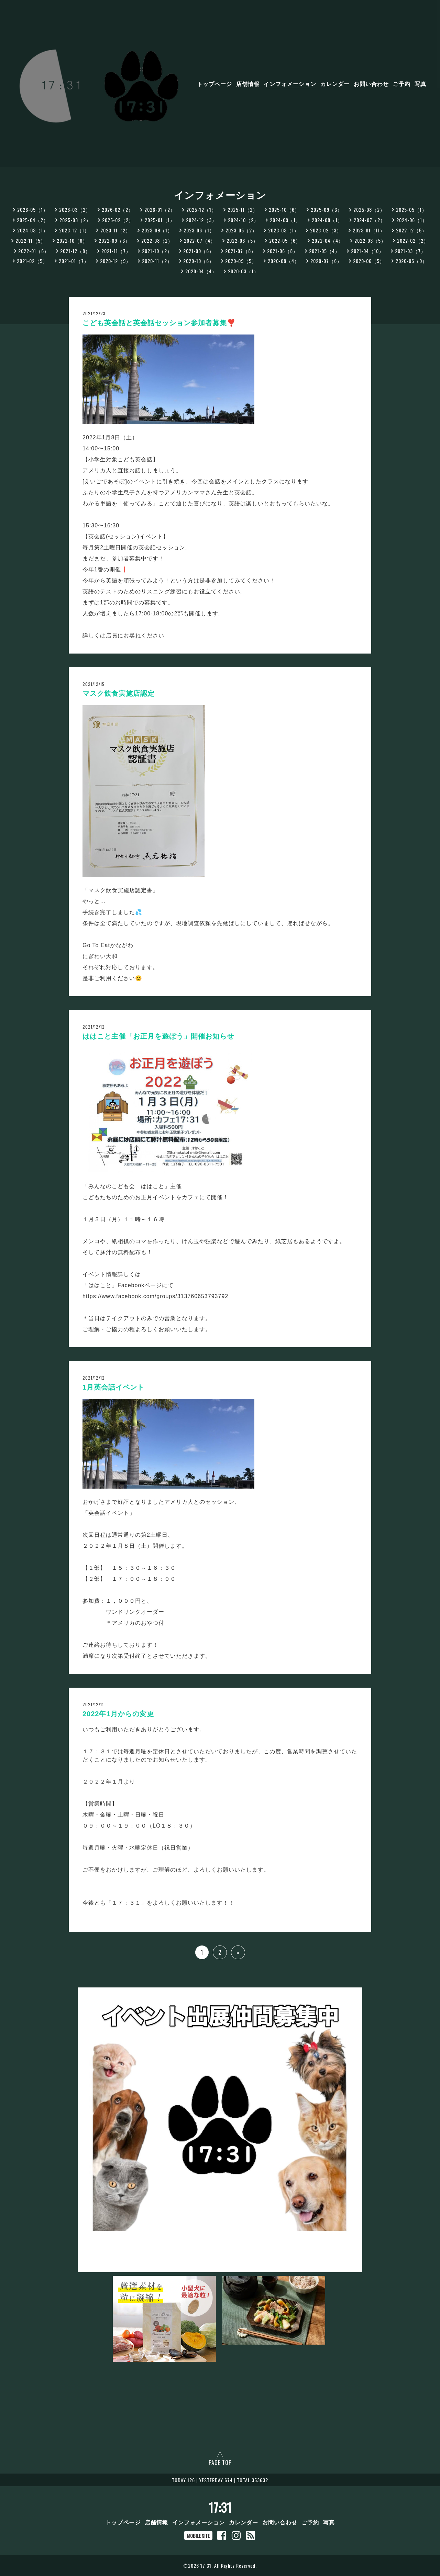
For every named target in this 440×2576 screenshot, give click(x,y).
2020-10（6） (198, 260)
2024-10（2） (243, 219)
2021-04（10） (367, 250)
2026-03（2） (75, 209)
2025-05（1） (411, 209)
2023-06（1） (199, 230)
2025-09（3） (326, 209)
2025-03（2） (75, 219)
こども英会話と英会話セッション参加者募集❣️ (159, 323)
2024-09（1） (285, 219)
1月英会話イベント (113, 1387)
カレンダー (335, 83)
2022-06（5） (242, 240)
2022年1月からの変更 (118, 1714)
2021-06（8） (282, 250)
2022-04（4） (327, 240)
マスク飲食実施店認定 (118, 693)
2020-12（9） (115, 260)
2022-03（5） (370, 240)
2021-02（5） (32, 260)
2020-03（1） (243, 271)
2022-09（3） (114, 240)
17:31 (220, 2507)
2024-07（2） (369, 219)
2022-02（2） (413, 240)
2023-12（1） (74, 230)
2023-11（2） (115, 230)
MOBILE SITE (198, 2535)
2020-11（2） (157, 260)
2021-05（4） (324, 250)
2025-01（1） (160, 219)
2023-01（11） (369, 230)
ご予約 (401, 83)
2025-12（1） (201, 209)
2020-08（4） (283, 260)
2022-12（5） (411, 230)
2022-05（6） (285, 240)
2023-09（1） (157, 230)
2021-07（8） (240, 250)
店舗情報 (248, 83)
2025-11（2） (243, 209)
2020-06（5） (369, 260)
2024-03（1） (32, 230)
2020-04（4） (201, 271)
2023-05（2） (241, 230)
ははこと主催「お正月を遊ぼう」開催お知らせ (158, 1036)
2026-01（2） (159, 209)
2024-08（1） (327, 219)
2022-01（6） (33, 250)
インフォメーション (290, 83)
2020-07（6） (326, 260)
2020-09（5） (241, 260)
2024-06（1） (411, 219)
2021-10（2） (157, 250)
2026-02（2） (117, 209)
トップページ (214, 83)
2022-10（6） (72, 240)
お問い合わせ (371, 83)
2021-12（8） (75, 250)
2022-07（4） (200, 240)
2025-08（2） (369, 209)
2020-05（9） (411, 260)
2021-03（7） (410, 250)
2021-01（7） (74, 260)
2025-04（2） (32, 219)
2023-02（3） (326, 230)
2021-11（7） (116, 250)
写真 (420, 83)
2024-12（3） (201, 219)
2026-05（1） (32, 209)
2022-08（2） (157, 240)
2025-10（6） (284, 209)
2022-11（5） (30, 240)
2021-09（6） (198, 250)
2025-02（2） (118, 219)
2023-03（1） (283, 230)
